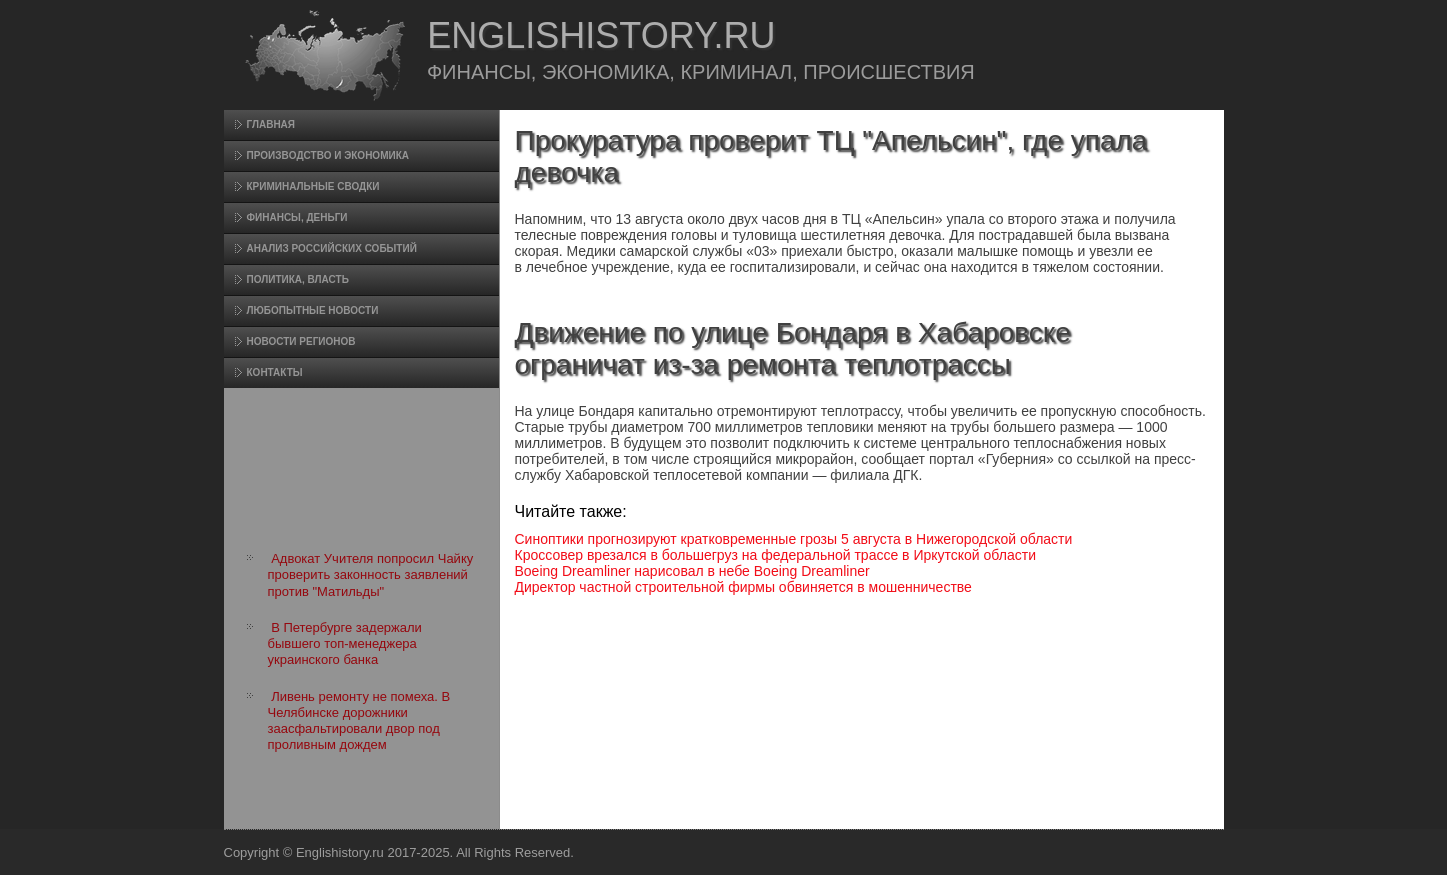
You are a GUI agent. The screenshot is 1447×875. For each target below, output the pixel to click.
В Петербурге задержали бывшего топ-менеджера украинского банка (345, 644)
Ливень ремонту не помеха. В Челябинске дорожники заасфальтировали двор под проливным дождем (359, 721)
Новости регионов (301, 341)
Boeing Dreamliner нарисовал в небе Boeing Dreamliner (692, 571)
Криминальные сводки (313, 186)
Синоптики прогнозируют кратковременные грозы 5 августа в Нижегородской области (794, 539)
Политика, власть (298, 279)
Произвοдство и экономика (328, 155)
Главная (271, 124)
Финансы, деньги (297, 217)
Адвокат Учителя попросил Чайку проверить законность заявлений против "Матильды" (371, 575)
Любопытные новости (313, 310)
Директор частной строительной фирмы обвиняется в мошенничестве (743, 587)
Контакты (275, 372)
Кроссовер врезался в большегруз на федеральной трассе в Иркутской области (775, 555)
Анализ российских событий (332, 248)
